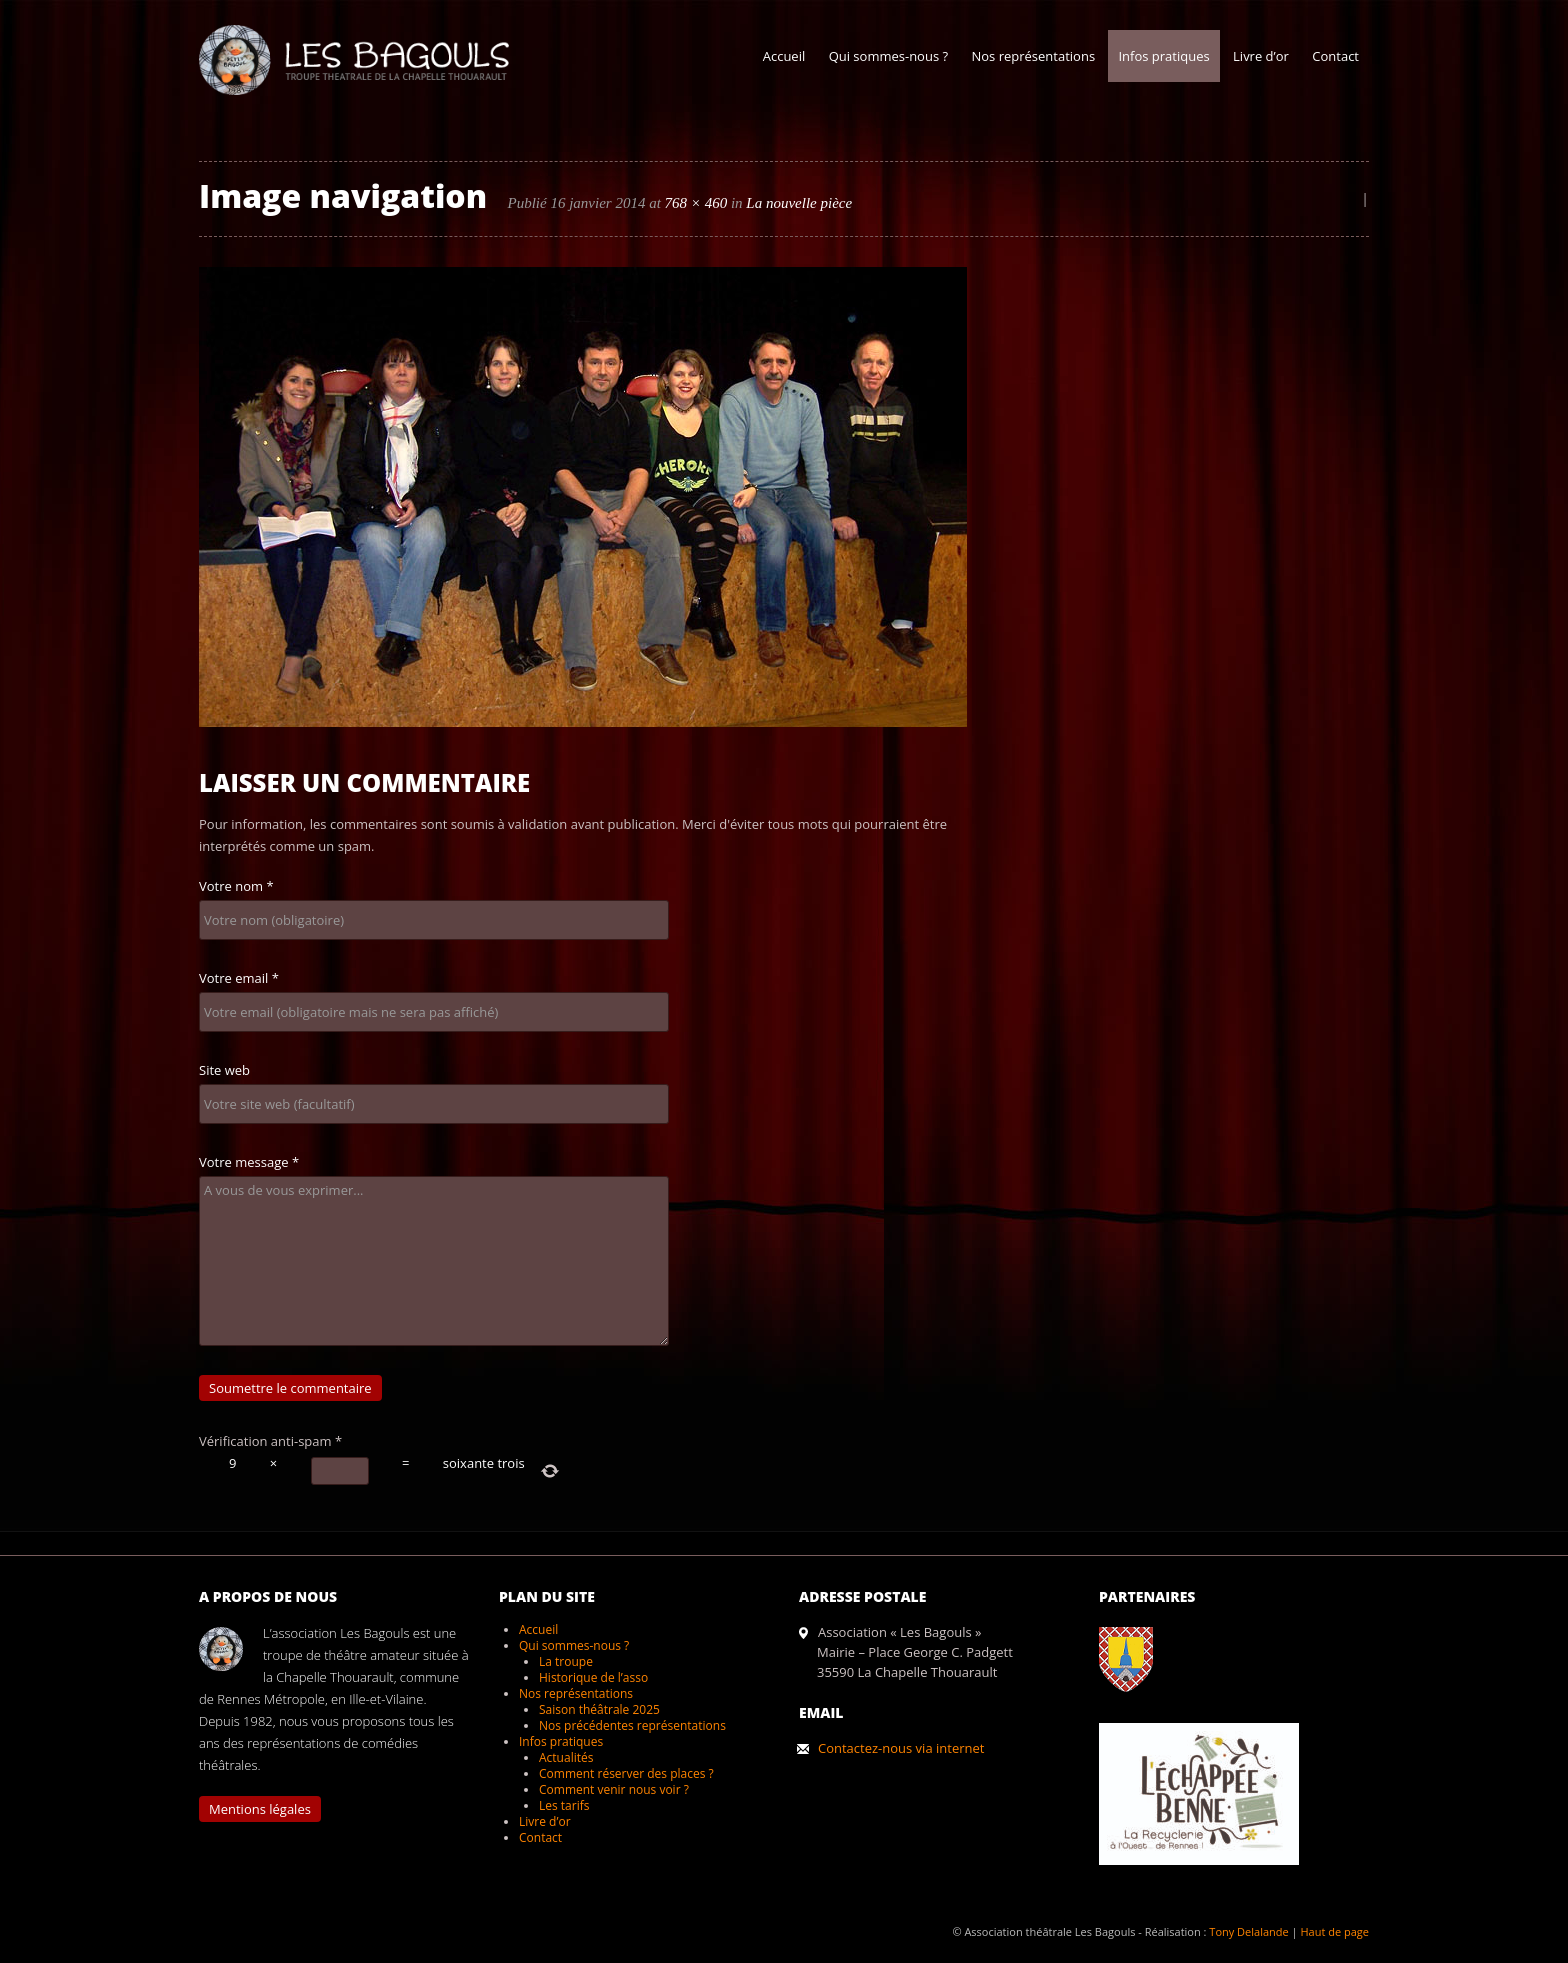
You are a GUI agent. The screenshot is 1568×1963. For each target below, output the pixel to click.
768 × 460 (696, 203)
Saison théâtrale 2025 (599, 1709)
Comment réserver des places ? (626, 1773)
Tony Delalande (1248, 1931)
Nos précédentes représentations (632, 1725)
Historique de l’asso (593, 1677)
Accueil (784, 56)
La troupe (566, 1661)
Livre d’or (1261, 56)
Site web (224, 1070)
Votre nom (236, 886)
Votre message (249, 1162)
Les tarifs (564, 1805)
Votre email (239, 978)
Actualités (566, 1757)
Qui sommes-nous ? (888, 56)
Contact (1335, 56)
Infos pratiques (1163, 56)
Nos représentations (1033, 56)
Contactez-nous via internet (901, 1748)
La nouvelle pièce (799, 203)
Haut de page (1334, 1931)
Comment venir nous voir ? (614, 1789)
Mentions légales (260, 1809)
